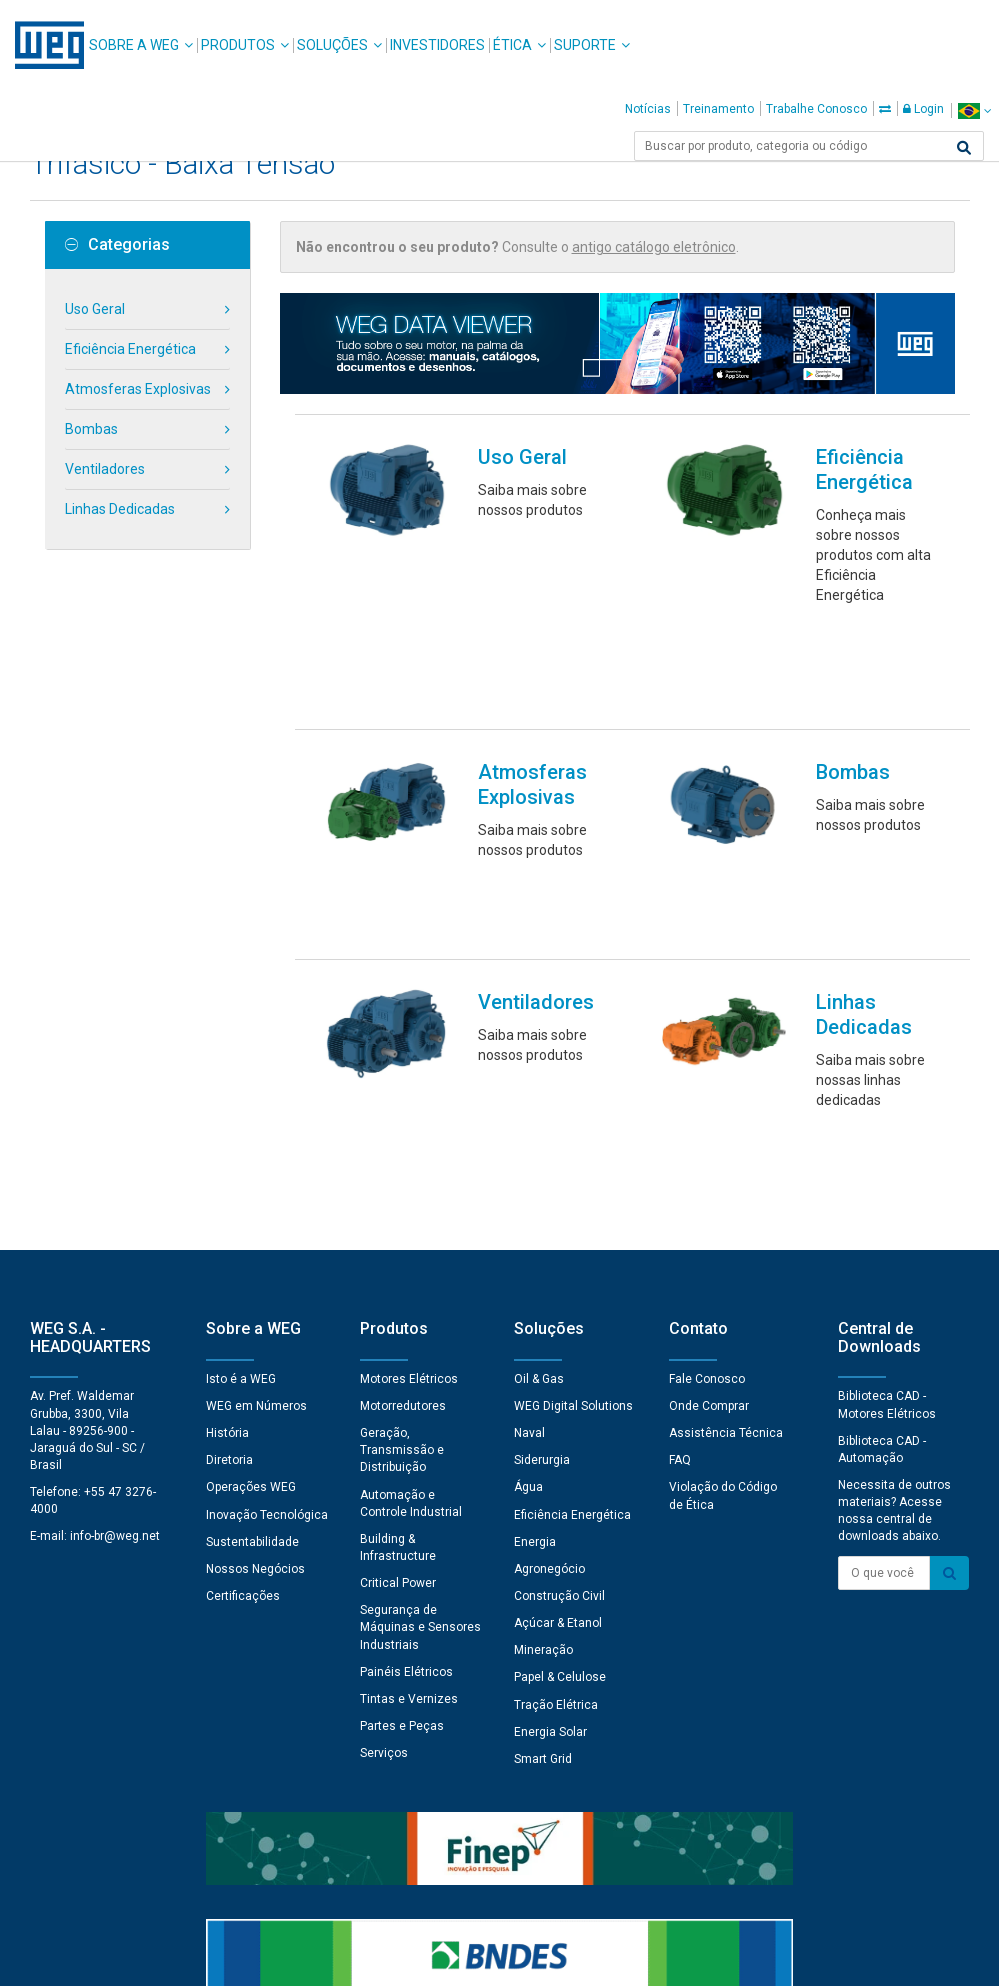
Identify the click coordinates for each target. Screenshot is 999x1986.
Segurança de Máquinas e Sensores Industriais (420, 1311)
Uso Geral (95, 309)
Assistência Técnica (726, 1117)
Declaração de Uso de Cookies (309, 1957)
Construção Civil (559, 1280)
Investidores (437, 45)
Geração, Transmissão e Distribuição (402, 1134)
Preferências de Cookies (518, 1896)
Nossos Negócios (255, 1253)
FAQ (680, 1144)
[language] (974, 110)
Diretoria (229, 1144)
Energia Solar (550, 1416)
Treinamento (718, 109)
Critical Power (398, 1267)
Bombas (91, 429)
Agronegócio (549, 1253)
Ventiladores (105, 469)
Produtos (238, 45)
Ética (512, 45)
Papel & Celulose (560, 1361)
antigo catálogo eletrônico (654, 247)
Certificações (243, 1280)
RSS (629, 1957)
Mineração (543, 1334)
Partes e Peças (402, 1410)
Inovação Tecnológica (267, 1199)
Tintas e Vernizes (409, 1383)
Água (528, 1171)
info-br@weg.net (115, 1220)
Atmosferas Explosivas (138, 389)
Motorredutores (403, 1090)
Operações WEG (251, 1171)
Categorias (117, 245)
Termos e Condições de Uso (513, 1957)
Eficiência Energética (130, 349)
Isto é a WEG (241, 1063)
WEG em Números (256, 1090)
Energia (535, 1226)
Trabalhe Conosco (816, 109)
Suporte (585, 45)
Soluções (332, 45)
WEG (42, 45)
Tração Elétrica (556, 1389)
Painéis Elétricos (406, 1356)
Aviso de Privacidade (128, 1957)
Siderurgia (542, 1144)
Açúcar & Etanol (558, 1307)
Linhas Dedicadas (120, 509)
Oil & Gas (539, 1063)
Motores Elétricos (409, 1063)
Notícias (648, 109)
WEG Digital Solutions (573, 1090)
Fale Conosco (707, 1063)
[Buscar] (964, 148)
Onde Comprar (709, 1090)
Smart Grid (543, 1443)
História (227, 1117)
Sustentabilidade (252, 1226)
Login (923, 109)
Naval (529, 1117)
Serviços (384, 1437)
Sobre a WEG (134, 45)
